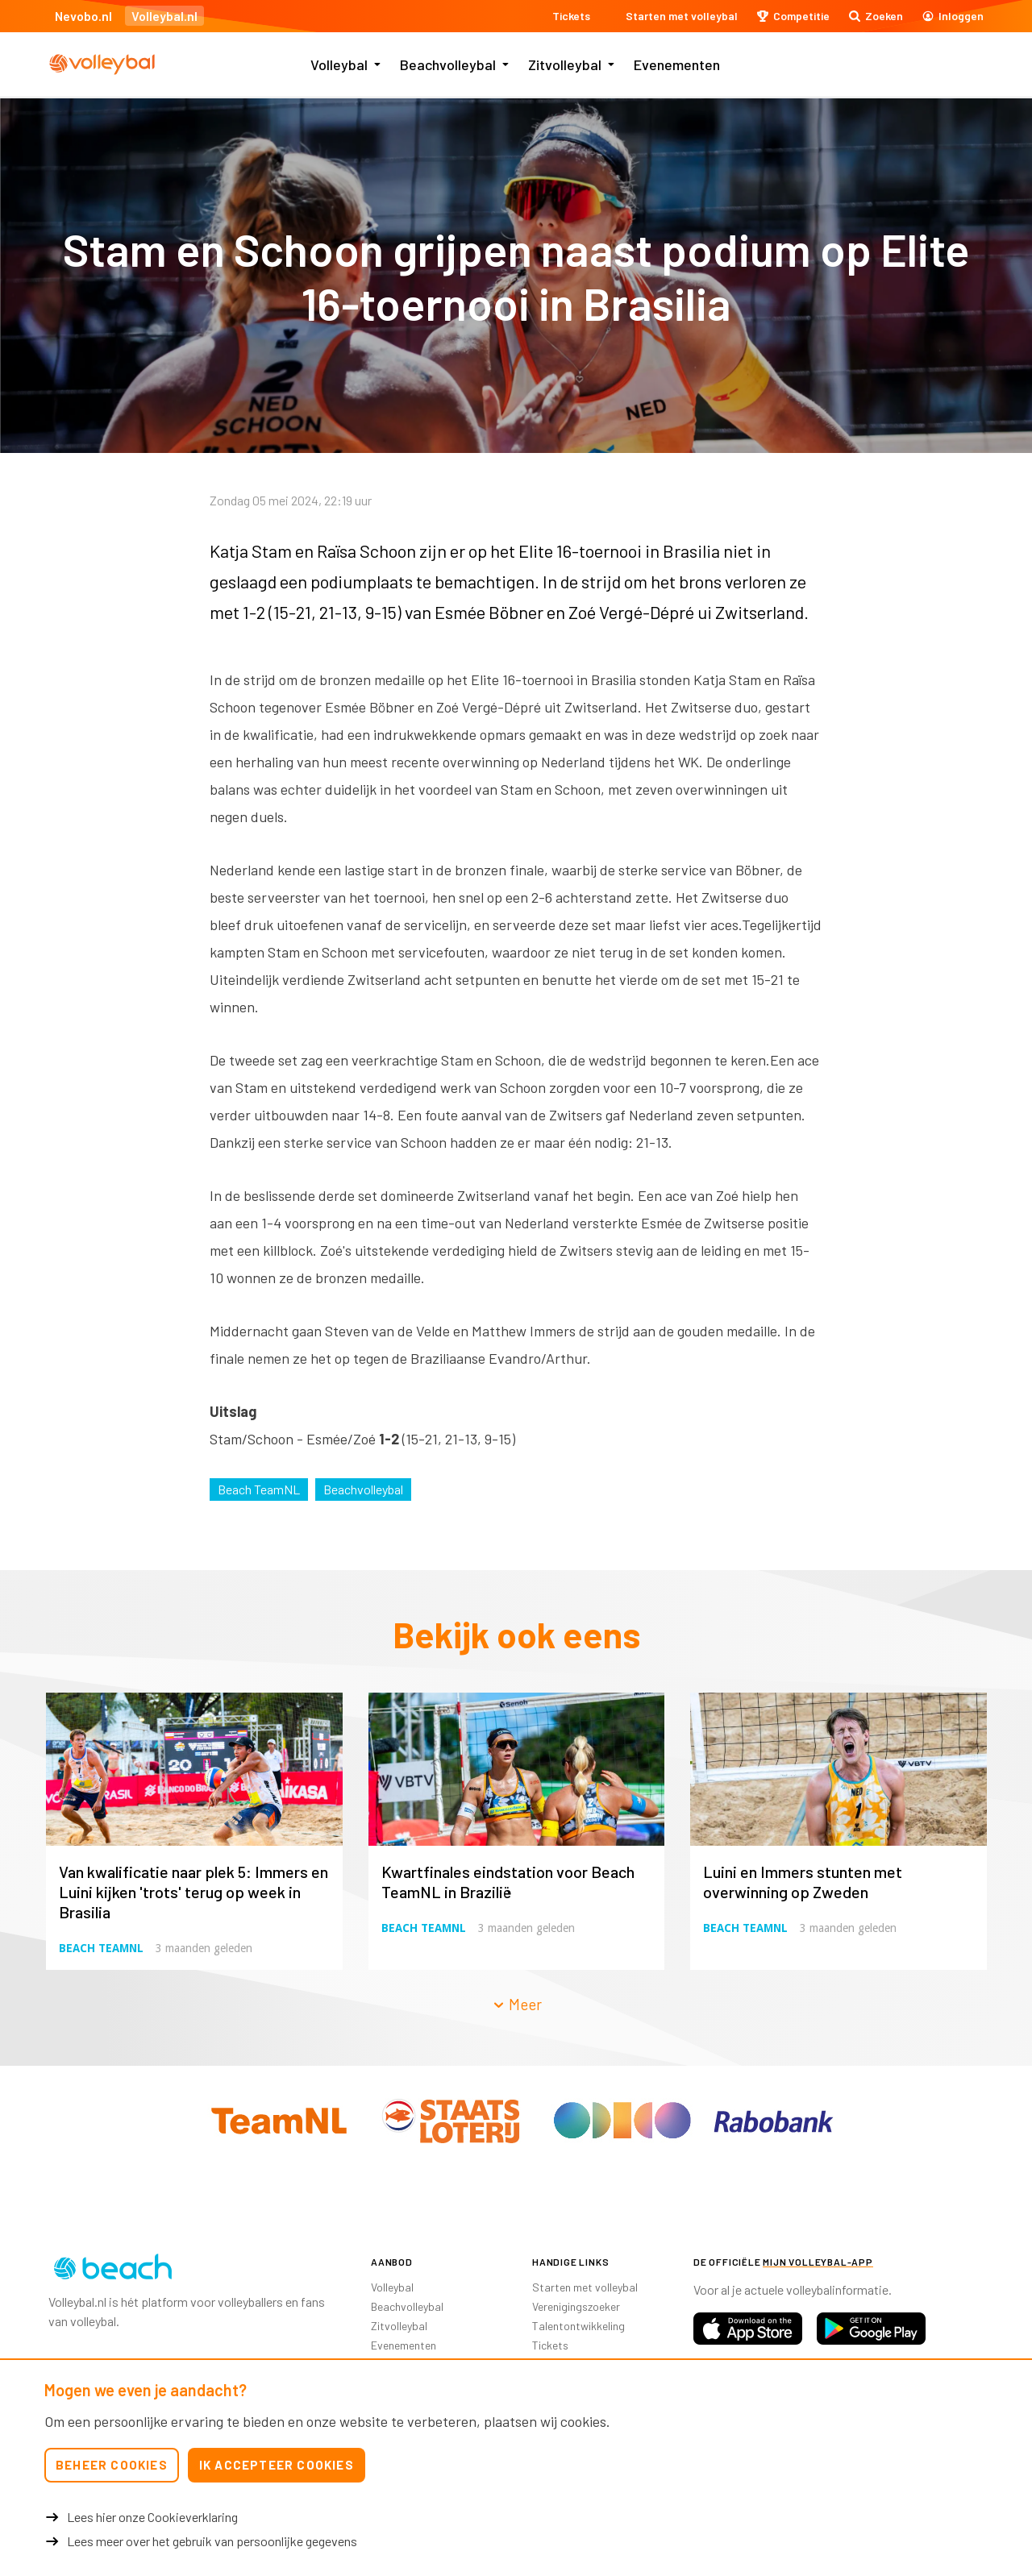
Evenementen (677, 64)
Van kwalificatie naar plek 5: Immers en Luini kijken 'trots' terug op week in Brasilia (193, 1892)
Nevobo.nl (83, 15)
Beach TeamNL (259, 1489)
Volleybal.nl (164, 15)
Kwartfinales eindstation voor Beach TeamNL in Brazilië (508, 1881)
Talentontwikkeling (578, 2326)
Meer (517, 2004)
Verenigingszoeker (576, 2306)
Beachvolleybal (448, 64)
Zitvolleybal (564, 64)
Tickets (550, 2345)
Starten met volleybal (585, 2287)
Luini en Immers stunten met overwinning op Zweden (802, 1881)
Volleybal (339, 64)
